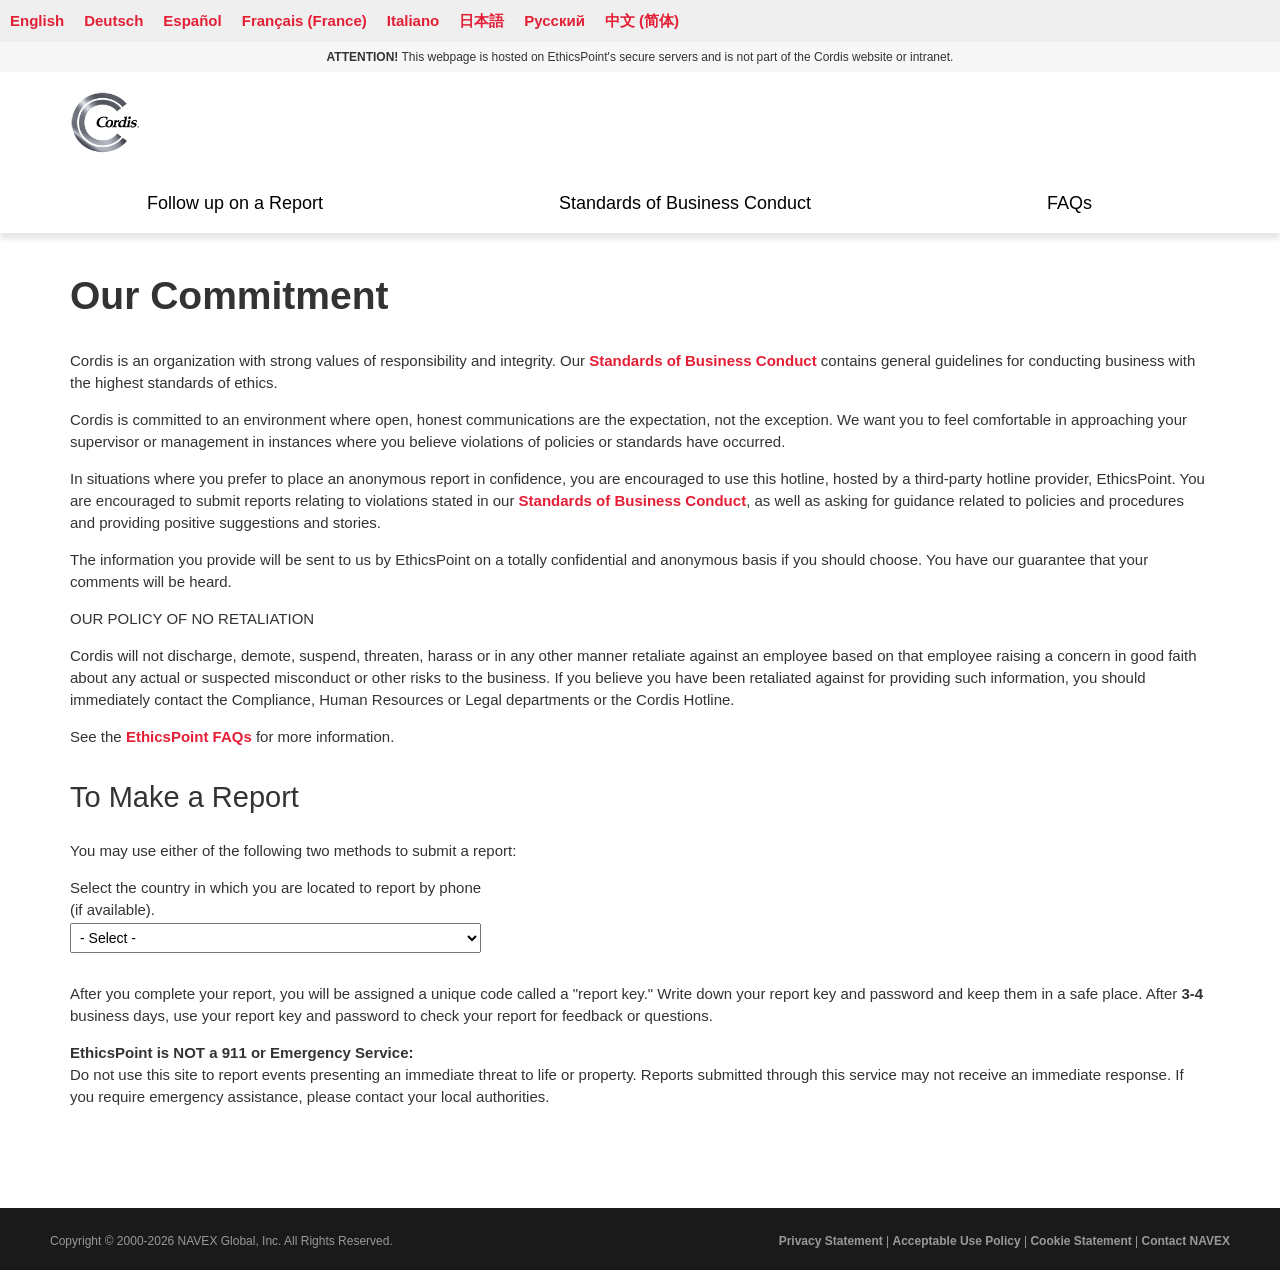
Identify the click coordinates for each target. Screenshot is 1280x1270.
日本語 (481, 20)
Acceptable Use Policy (957, 1241)
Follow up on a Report (235, 203)
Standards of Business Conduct (685, 203)
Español (192, 20)
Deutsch (113, 20)
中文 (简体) (642, 20)
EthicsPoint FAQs (189, 736)
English (37, 20)
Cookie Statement (1080, 1241)
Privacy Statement (831, 1241)
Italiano (413, 20)
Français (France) (304, 20)
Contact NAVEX (1186, 1241)
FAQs (1069, 203)
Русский (554, 20)
